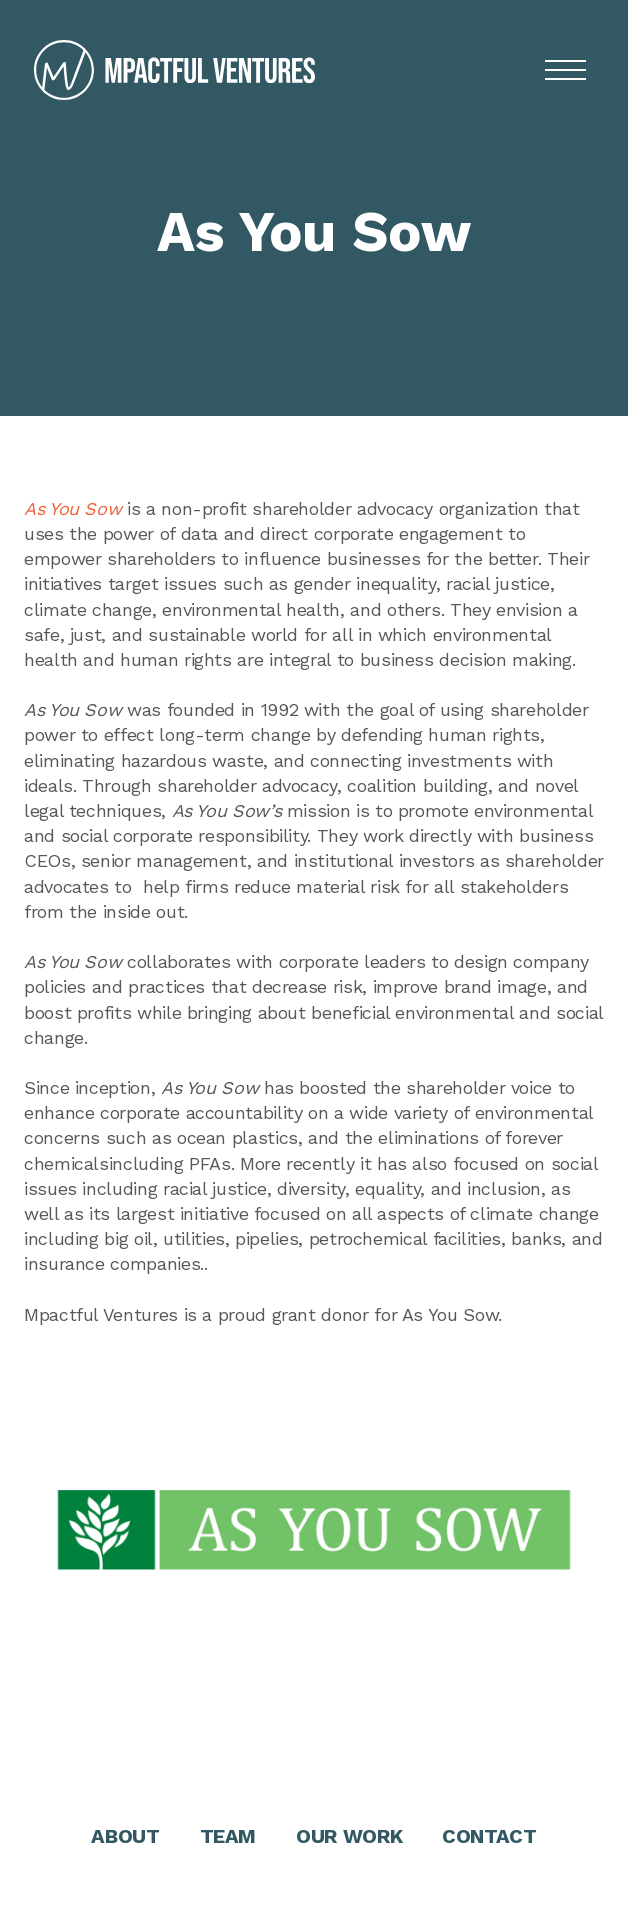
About (125, 1836)
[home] (169, 70)
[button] (565, 70)
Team (228, 1836)
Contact (489, 1836)
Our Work (349, 1836)
